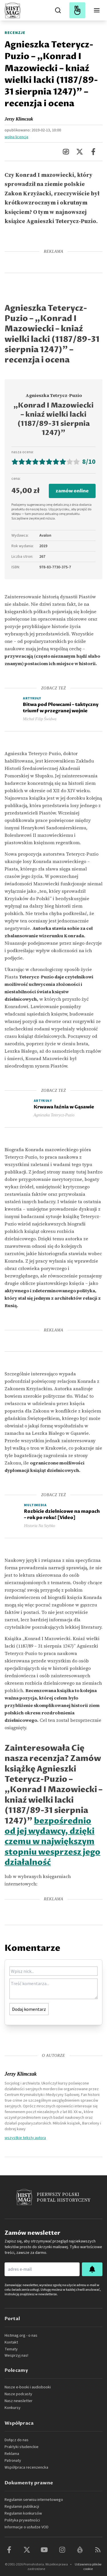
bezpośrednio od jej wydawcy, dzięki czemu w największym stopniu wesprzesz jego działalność (52, 1842)
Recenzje (15, 33)
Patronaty (13, 2460)
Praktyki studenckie (22, 2447)
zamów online (72, 491)
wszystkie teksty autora (25, 2137)
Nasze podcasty (18, 2394)
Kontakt (11, 2342)
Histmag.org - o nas (21, 2335)
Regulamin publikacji (22, 2506)
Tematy (11, 2349)
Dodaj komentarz (29, 2009)
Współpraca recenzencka (26, 2467)
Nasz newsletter (19, 2401)
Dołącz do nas (17, 2440)
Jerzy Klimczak (19, 119)
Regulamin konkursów (23, 2513)
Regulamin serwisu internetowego (34, 2500)
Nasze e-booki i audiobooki (28, 2387)
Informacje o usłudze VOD (27, 2527)
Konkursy (13, 2408)
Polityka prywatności (22, 2520)
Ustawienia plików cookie (88, 2566)
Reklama (12, 2454)
